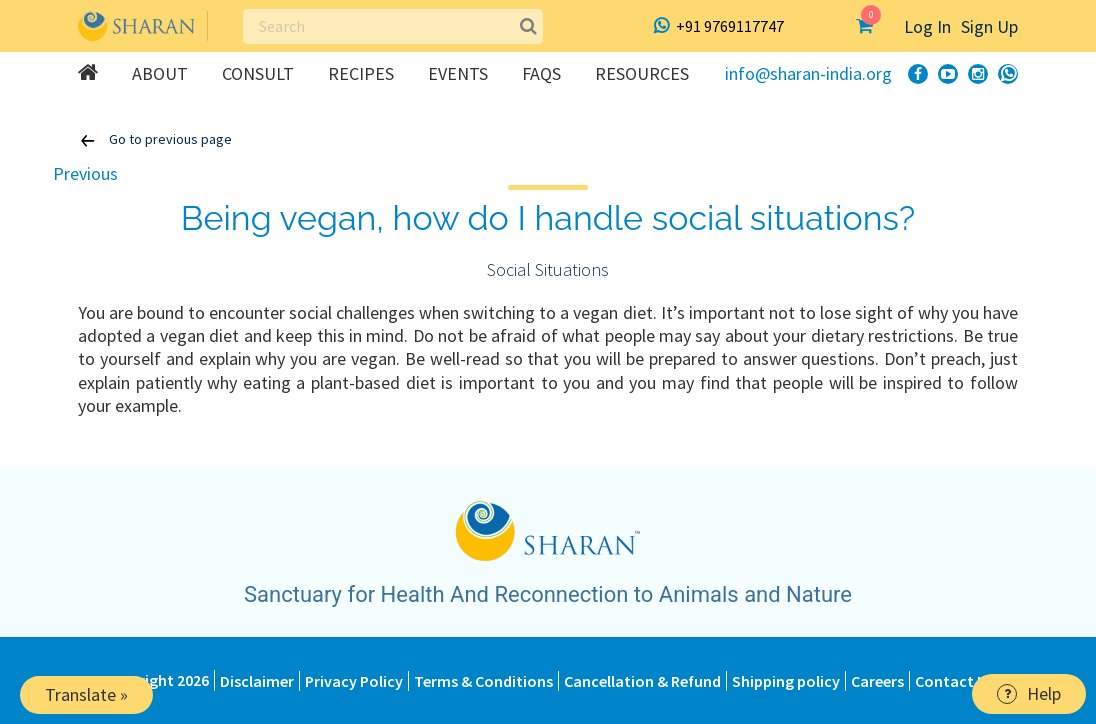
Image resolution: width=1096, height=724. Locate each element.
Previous (85, 173)
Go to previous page (155, 140)
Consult (258, 73)
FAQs (541, 73)
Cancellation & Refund (642, 681)
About (160, 73)
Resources (642, 73)
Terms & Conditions (483, 681)
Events (458, 73)
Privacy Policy (354, 681)
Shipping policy (786, 681)
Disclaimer (257, 681)
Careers (877, 681)
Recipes (361, 73)
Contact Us (954, 681)
